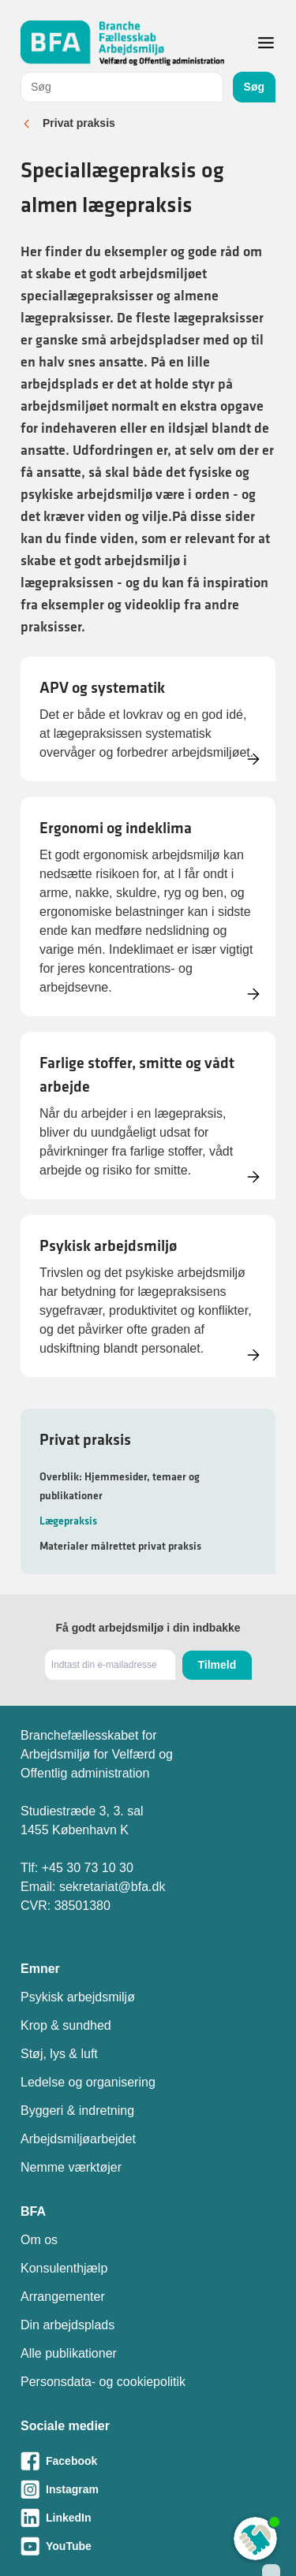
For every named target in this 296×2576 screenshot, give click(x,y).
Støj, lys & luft (59, 2053)
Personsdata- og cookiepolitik (103, 2381)
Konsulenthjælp (64, 2268)
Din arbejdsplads (67, 2325)
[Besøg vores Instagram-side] (148, 2489)
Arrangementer (63, 2296)
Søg (254, 86)
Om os (39, 2240)
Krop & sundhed (66, 2025)
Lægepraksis (68, 1520)
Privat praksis (79, 123)
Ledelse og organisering (88, 2082)
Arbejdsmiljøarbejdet (78, 2139)
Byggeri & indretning (77, 2110)
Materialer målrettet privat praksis (120, 1546)
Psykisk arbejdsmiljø (78, 1997)
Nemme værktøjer (71, 2167)
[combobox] (122, 87)
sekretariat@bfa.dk (112, 1886)
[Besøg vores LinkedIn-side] (148, 2517)
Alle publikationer (69, 2353)
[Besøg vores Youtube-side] (148, 2546)
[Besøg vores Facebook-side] (148, 2460)
